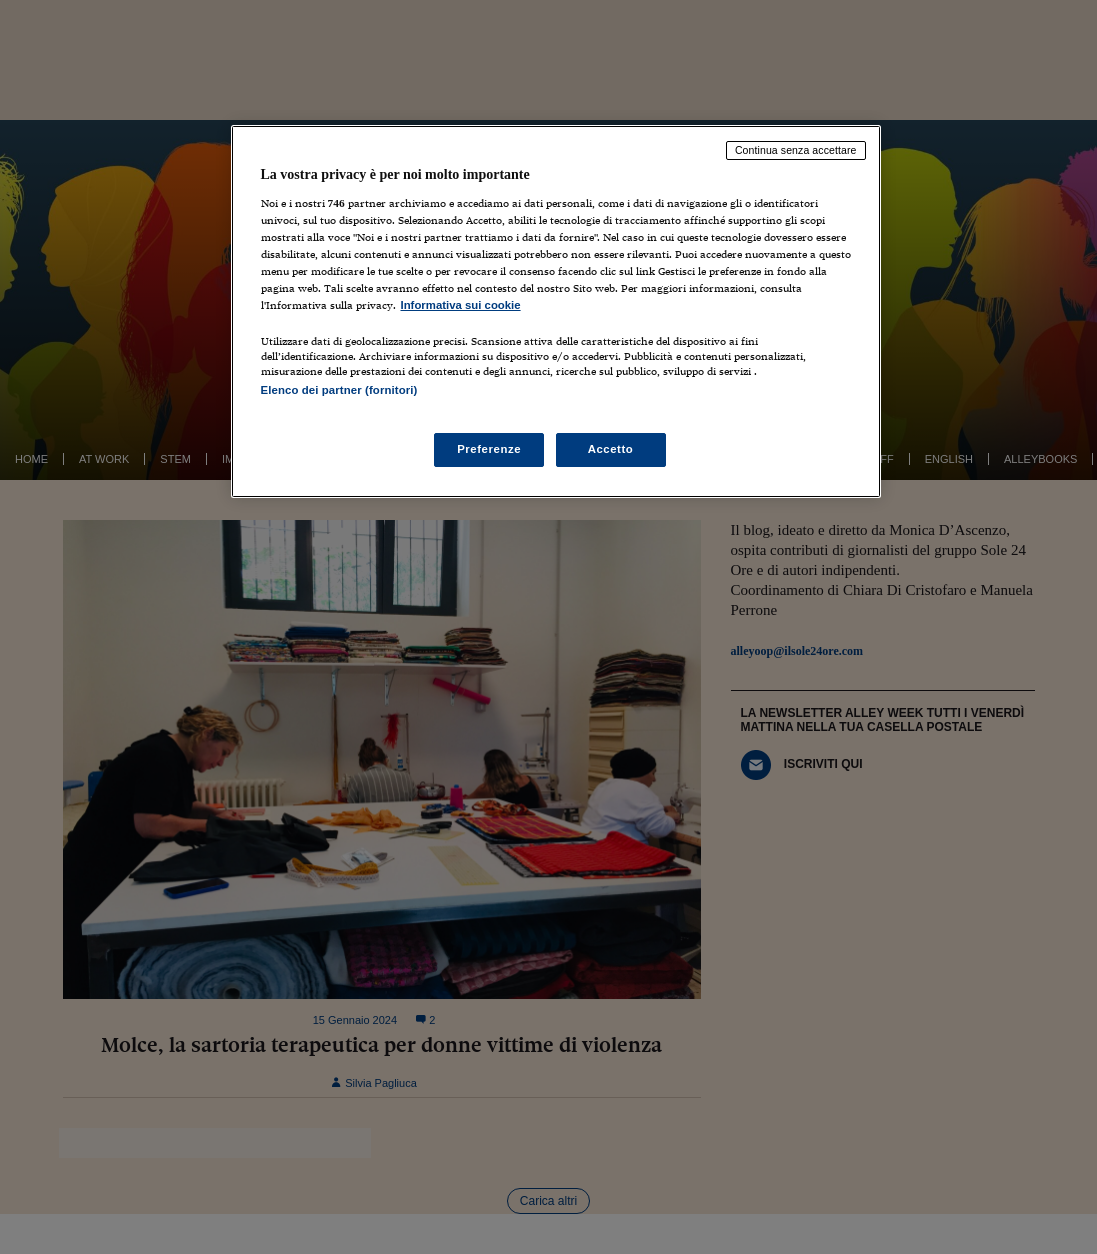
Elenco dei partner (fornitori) (339, 390)
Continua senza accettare (796, 150)
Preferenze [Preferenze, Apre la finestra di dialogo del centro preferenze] (489, 449)
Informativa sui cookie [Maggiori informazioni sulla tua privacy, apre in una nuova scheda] (461, 305)
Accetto (611, 449)
